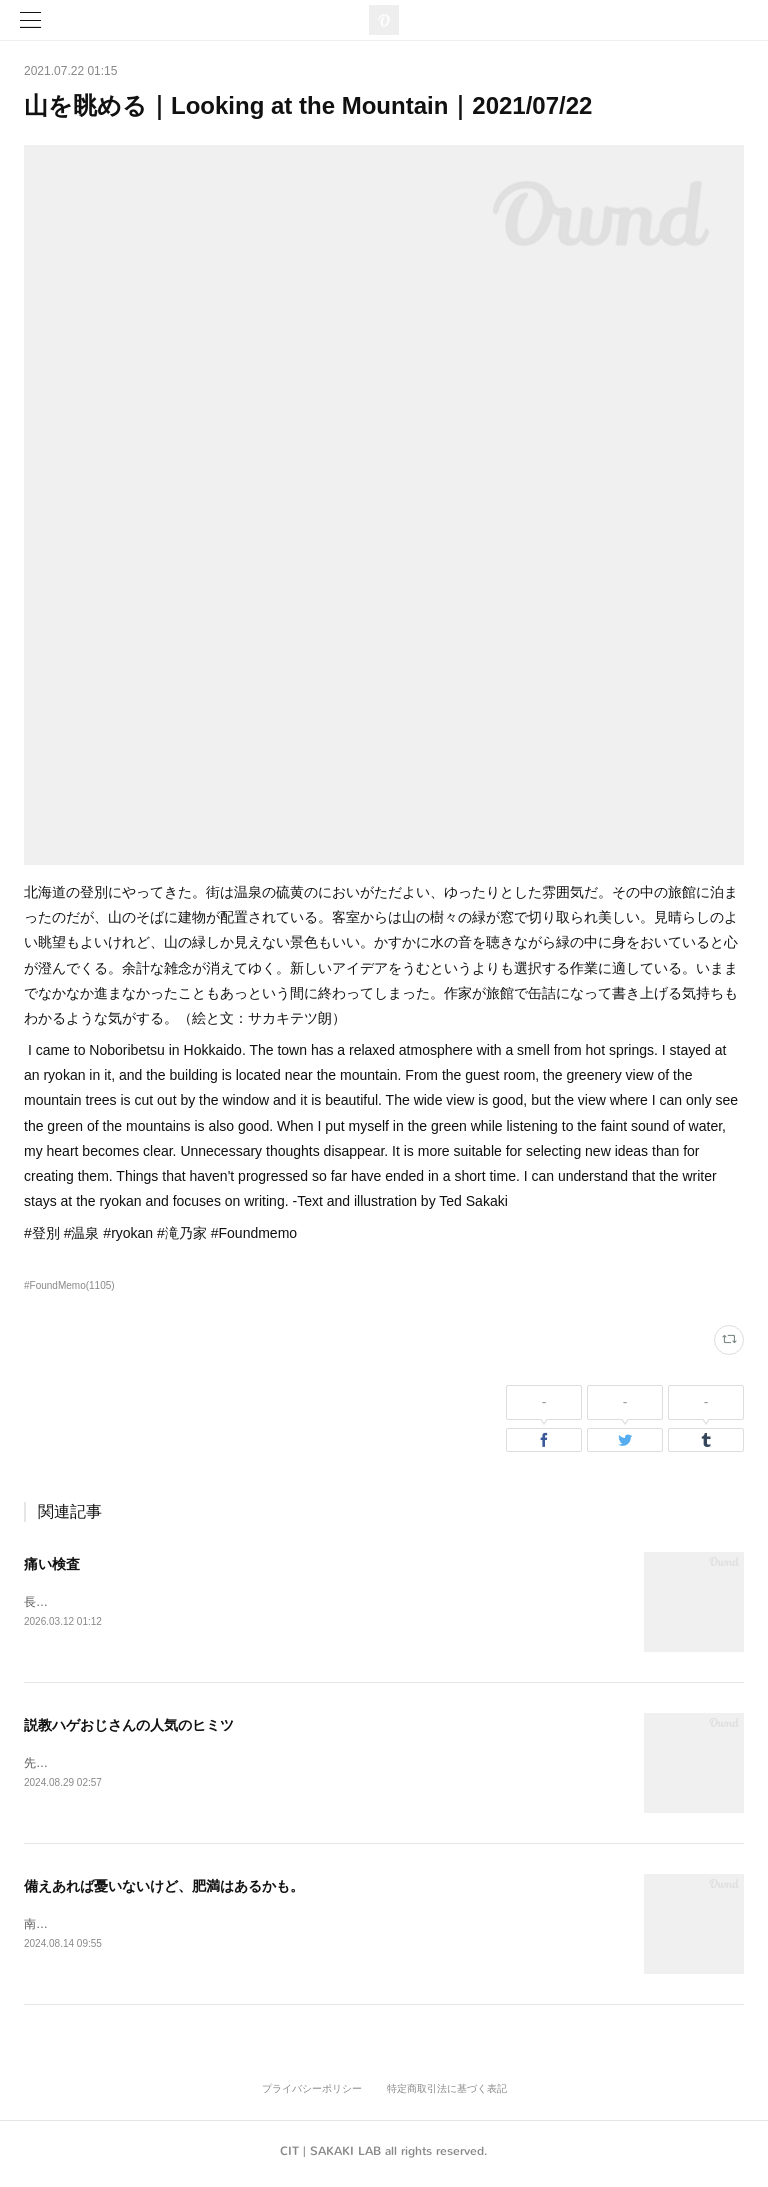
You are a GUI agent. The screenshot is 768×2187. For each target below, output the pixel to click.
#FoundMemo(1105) (69, 1285)
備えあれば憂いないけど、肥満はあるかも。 (164, 1888)
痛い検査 (52, 1564)
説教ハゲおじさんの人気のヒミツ (129, 1726)
